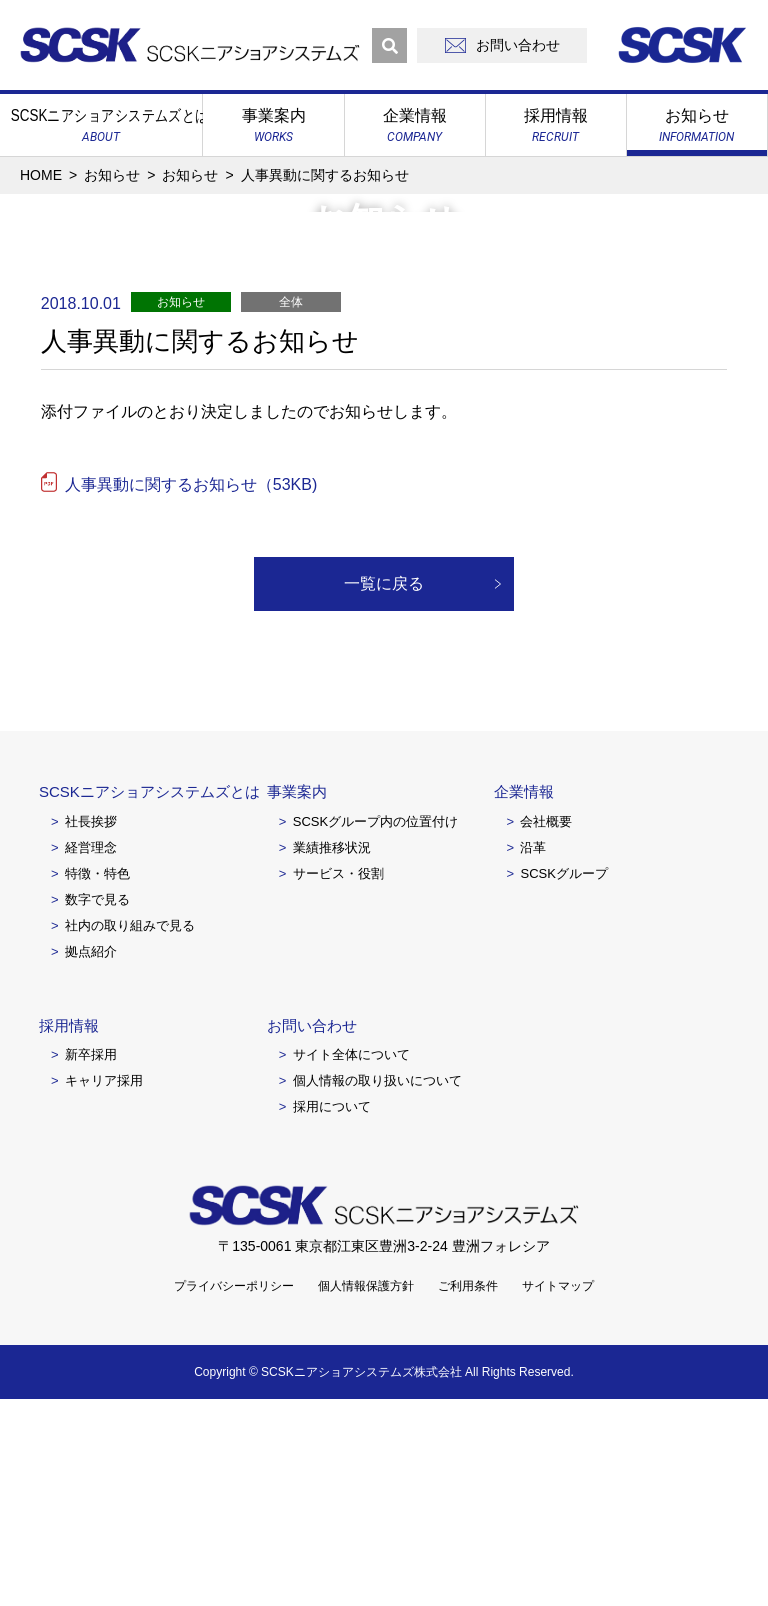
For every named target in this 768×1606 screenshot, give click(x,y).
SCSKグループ (563, 1080)
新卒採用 (91, 1261)
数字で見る (97, 1106)
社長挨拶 (91, 1028)
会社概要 (546, 1028)
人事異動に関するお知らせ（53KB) (191, 691)
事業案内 (297, 998)
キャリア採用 (104, 1287)
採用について (332, 1313)
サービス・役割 (338, 1080)
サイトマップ (558, 1493)
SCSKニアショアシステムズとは (149, 998)
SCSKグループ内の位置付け (375, 1028)
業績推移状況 (332, 1054)
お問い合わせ (312, 1232)
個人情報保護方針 (366, 1493)
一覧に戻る (384, 790)
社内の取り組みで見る (130, 1132)
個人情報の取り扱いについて (377, 1287)
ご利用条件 (468, 1493)
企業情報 (524, 998)
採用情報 (69, 1232)
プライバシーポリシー (234, 1493)
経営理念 (91, 1054)
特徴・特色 (97, 1080)
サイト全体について (351, 1261)
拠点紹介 (91, 1158)
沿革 (533, 1054)
